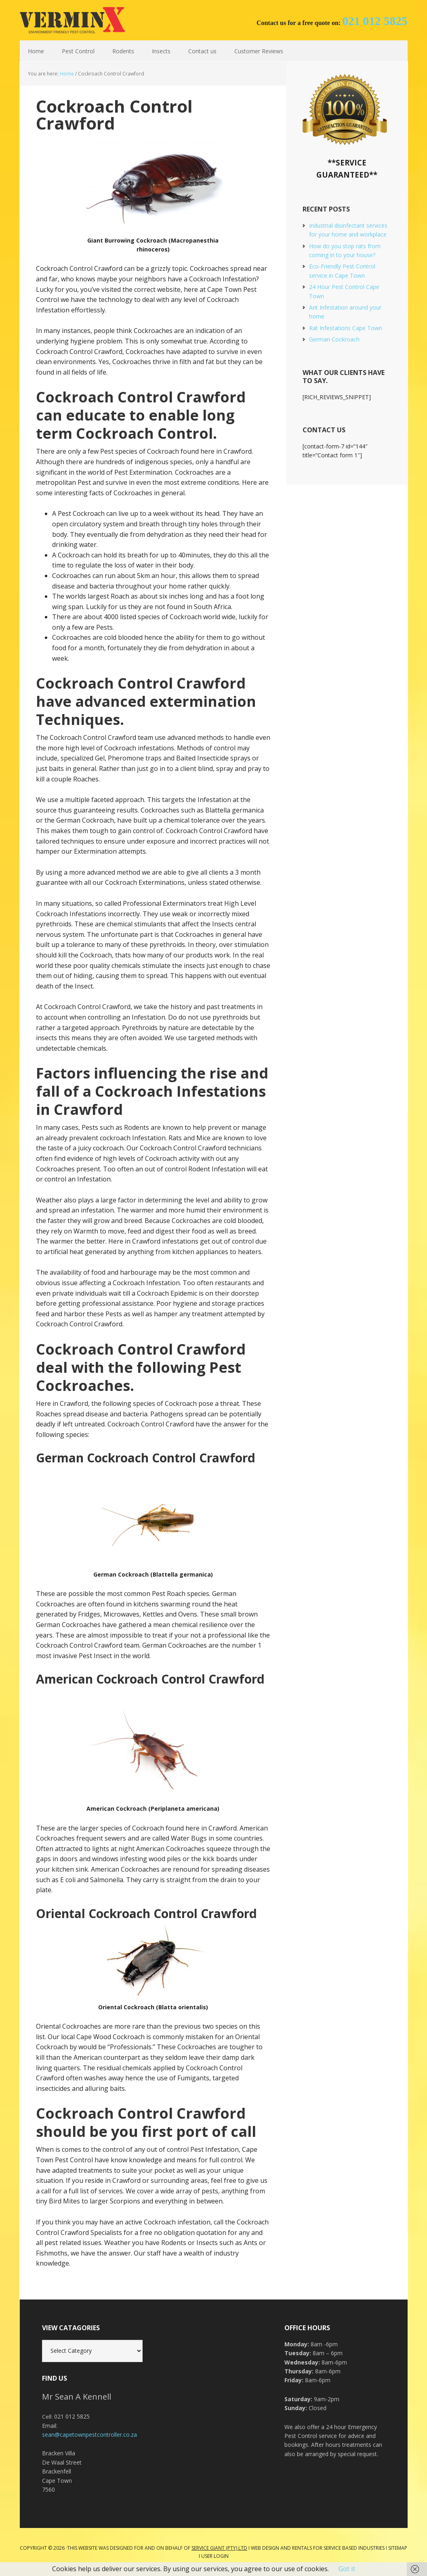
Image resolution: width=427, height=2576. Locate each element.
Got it (347, 2568)
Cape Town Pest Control (72, 20)
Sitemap (397, 2548)
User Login (215, 2556)
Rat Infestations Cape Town (345, 328)
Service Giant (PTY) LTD (219, 2548)
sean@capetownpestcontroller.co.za (89, 2434)
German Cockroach (334, 339)
